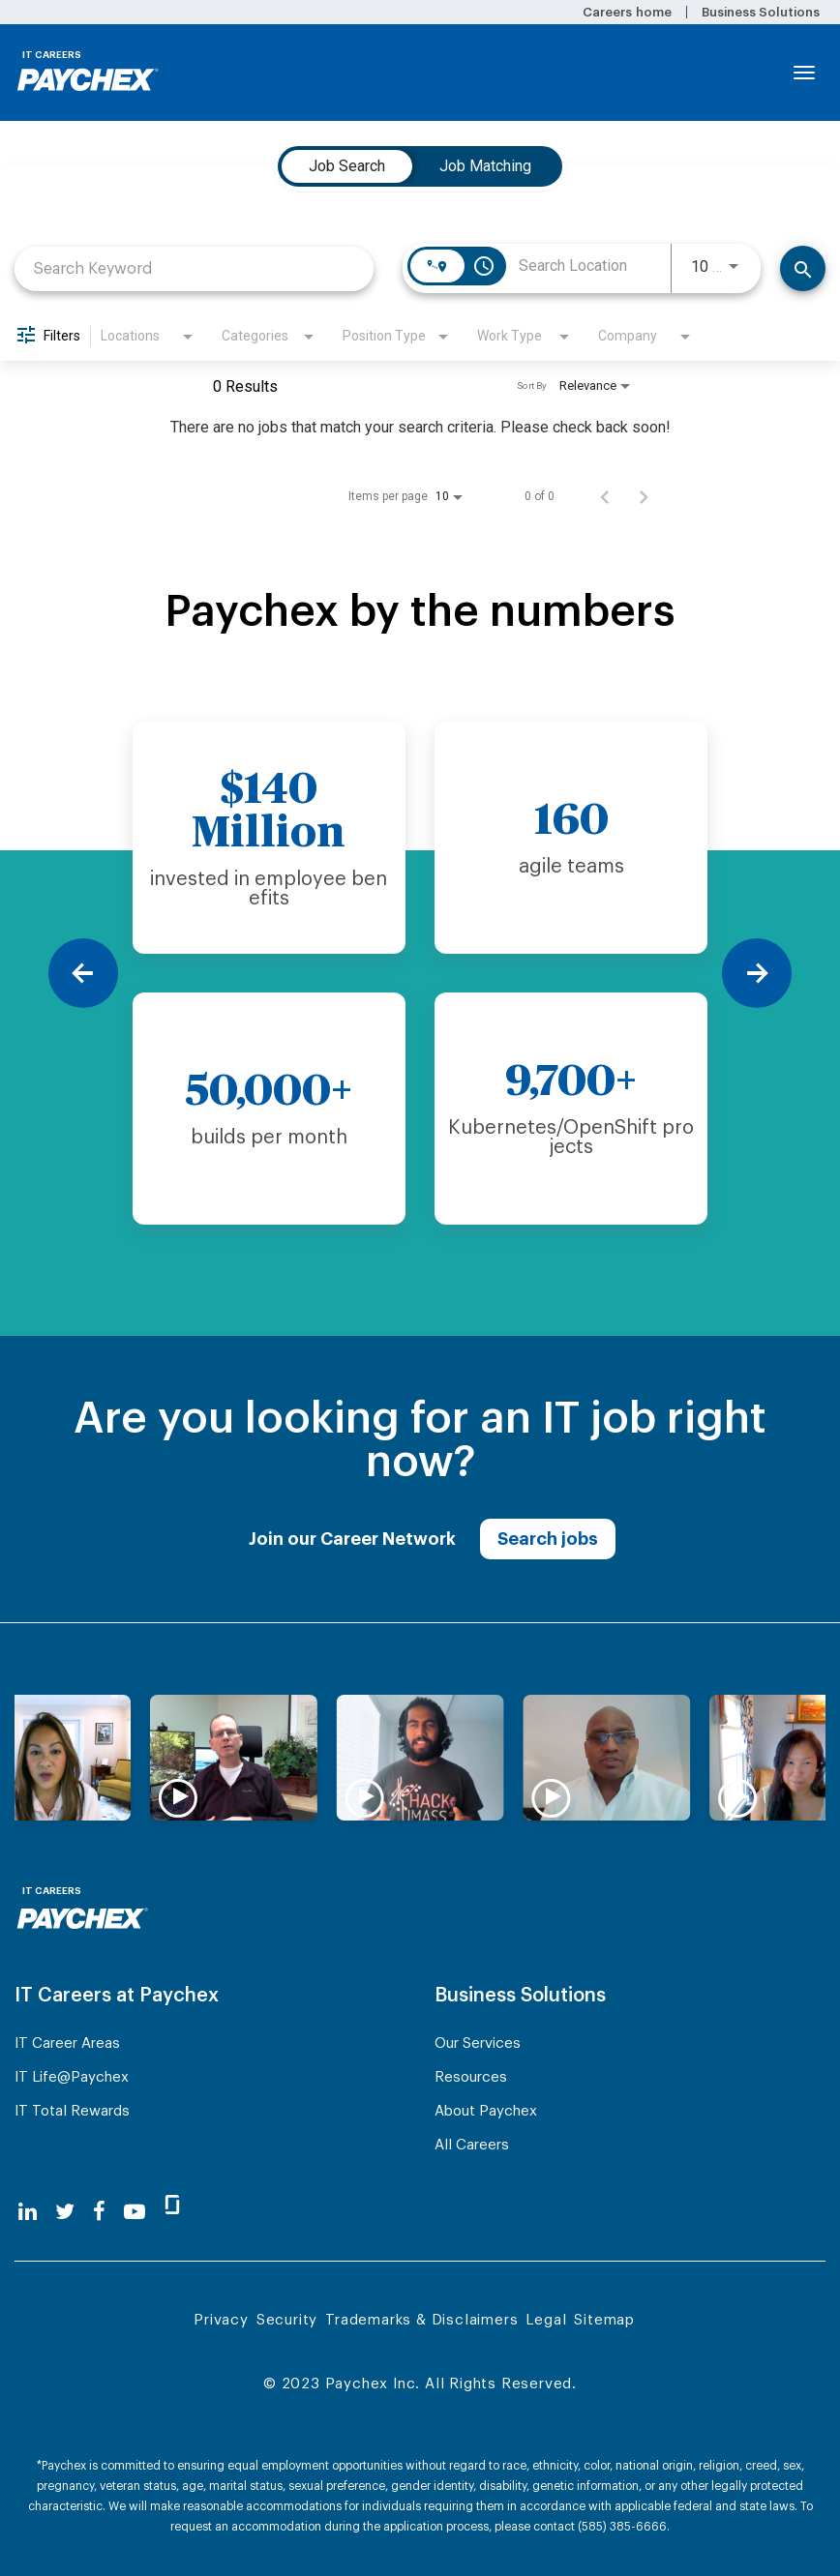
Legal (545, 2320)
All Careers (472, 2145)
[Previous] (83, 973)
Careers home (627, 12)
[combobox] (194, 268)
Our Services (478, 2043)
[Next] (756, 973)
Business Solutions (761, 12)
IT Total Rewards (72, 2111)
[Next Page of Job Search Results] (643, 496)
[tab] (347, 166)
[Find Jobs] (802, 268)
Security (286, 2320)
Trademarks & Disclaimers (421, 2320)
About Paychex (486, 2111)
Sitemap (604, 2320)
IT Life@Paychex (72, 2077)
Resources (471, 2077)
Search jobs (547, 1539)
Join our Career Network (352, 1539)
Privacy (221, 2320)
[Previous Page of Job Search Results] (604, 496)
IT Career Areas (67, 2043)
